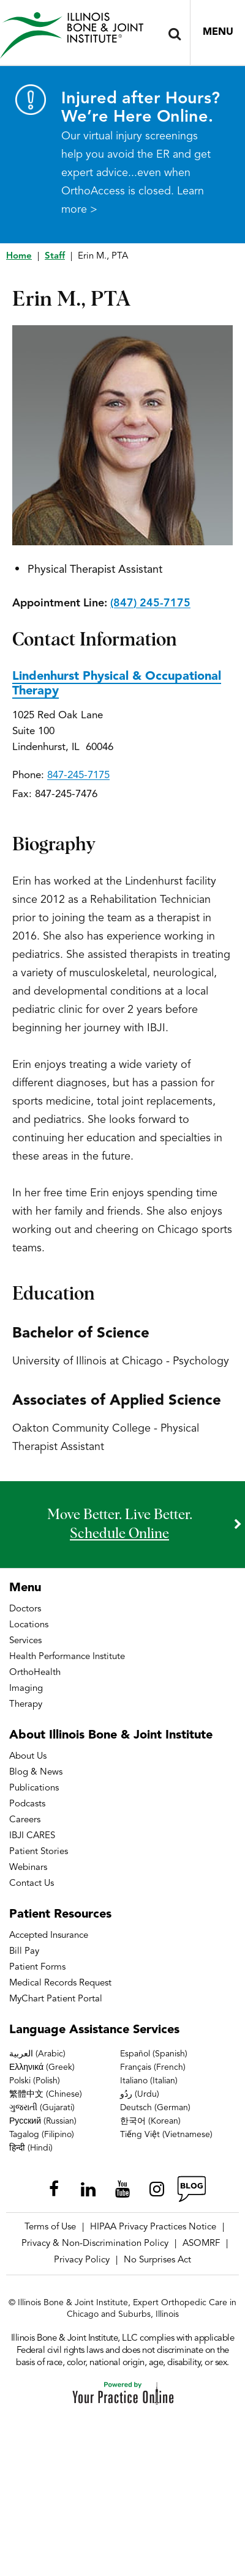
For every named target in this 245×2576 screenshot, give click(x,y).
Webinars (28, 1867)
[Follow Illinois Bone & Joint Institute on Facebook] (54, 2189)
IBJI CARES (32, 1836)
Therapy (25, 1704)
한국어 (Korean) (150, 2121)
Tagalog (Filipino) (41, 2134)
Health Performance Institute (67, 1657)
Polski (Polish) (34, 2081)
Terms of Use (50, 2227)
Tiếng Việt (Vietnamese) (166, 2134)
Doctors (25, 1609)
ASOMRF (201, 2243)
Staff (55, 256)
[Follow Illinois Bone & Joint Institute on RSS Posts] (191, 2189)
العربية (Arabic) (37, 2054)
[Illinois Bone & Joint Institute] (71, 34)
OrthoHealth (35, 1672)
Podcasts (27, 1804)
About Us (28, 1756)
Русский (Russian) (43, 2121)
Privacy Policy (82, 2260)
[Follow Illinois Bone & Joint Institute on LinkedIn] (88, 2189)
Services (25, 1641)
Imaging (26, 1688)
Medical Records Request (60, 1983)
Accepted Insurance (48, 1935)
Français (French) (153, 2067)
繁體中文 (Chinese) (45, 2094)
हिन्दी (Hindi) (31, 2148)
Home (19, 256)
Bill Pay (24, 1951)
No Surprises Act (157, 2260)
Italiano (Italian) (149, 2081)
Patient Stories (38, 1852)
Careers (24, 1820)
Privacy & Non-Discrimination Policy (94, 2243)
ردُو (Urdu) (139, 2094)
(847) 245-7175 (150, 603)
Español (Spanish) (153, 2054)
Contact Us (31, 1883)
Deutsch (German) (155, 2107)
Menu (218, 32)
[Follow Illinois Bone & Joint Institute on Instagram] (156, 2189)
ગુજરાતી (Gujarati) (42, 2107)
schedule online (119, 1534)
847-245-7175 (78, 775)
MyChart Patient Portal (55, 1999)
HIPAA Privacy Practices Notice (153, 2227)
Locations (28, 1625)
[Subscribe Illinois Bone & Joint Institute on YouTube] (122, 2189)
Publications (34, 1788)
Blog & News (35, 1772)
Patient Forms (37, 1967)
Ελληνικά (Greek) (42, 2067)
